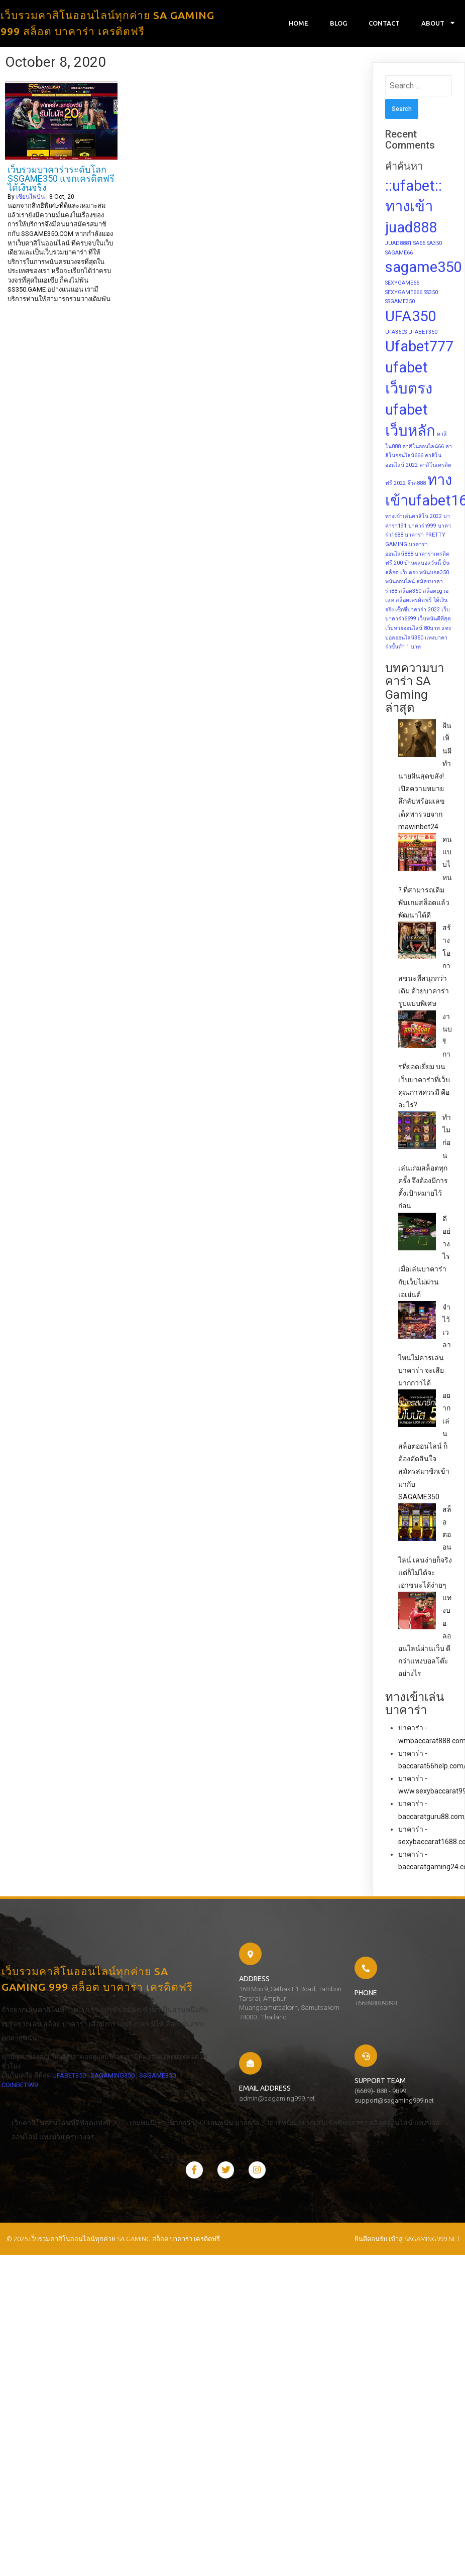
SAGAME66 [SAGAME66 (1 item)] (399, 253)
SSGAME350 (67, 2117)
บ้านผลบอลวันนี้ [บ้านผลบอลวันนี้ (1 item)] (422, 564)
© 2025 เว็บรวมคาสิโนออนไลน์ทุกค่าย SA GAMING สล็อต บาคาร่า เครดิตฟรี (111, 2203)
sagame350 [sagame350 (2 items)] (423, 268)
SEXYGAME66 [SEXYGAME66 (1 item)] (402, 284)
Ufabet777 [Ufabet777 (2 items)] (419, 347)
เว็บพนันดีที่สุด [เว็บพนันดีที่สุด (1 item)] (434, 620)
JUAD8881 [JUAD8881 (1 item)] (398, 244)
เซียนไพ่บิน (30, 197)
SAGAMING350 (22, 2117)
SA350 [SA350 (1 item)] (434, 244)
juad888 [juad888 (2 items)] (411, 228)
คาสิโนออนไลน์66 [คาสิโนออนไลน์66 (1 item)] (423, 447)
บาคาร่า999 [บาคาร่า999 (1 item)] (422, 527)
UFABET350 (67, 2108)
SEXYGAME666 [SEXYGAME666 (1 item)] (403, 293)
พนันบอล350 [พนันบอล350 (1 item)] (434, 573)
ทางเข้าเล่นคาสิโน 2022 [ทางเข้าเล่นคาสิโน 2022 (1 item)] (413, 517)
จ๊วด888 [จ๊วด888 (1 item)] (416, 484)
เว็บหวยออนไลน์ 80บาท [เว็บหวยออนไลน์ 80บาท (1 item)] (412, 629)
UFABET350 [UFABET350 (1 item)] (422, 333)
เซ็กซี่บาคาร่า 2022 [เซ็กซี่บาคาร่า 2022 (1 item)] (417, 610)
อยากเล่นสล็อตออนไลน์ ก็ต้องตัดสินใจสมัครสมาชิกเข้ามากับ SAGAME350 (424, 1447)
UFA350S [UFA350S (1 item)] (396, 333)
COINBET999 (108, 2117)
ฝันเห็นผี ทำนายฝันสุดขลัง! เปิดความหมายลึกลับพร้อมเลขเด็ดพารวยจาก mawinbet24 (424, 777)
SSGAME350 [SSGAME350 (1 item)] (400, 303)
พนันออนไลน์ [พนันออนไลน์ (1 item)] (400, 583)
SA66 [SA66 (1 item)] (419, 244)
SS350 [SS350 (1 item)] (431, 293)
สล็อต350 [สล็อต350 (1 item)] (410, 592)
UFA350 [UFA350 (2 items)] (410, 317)
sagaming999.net (432, 2203)
